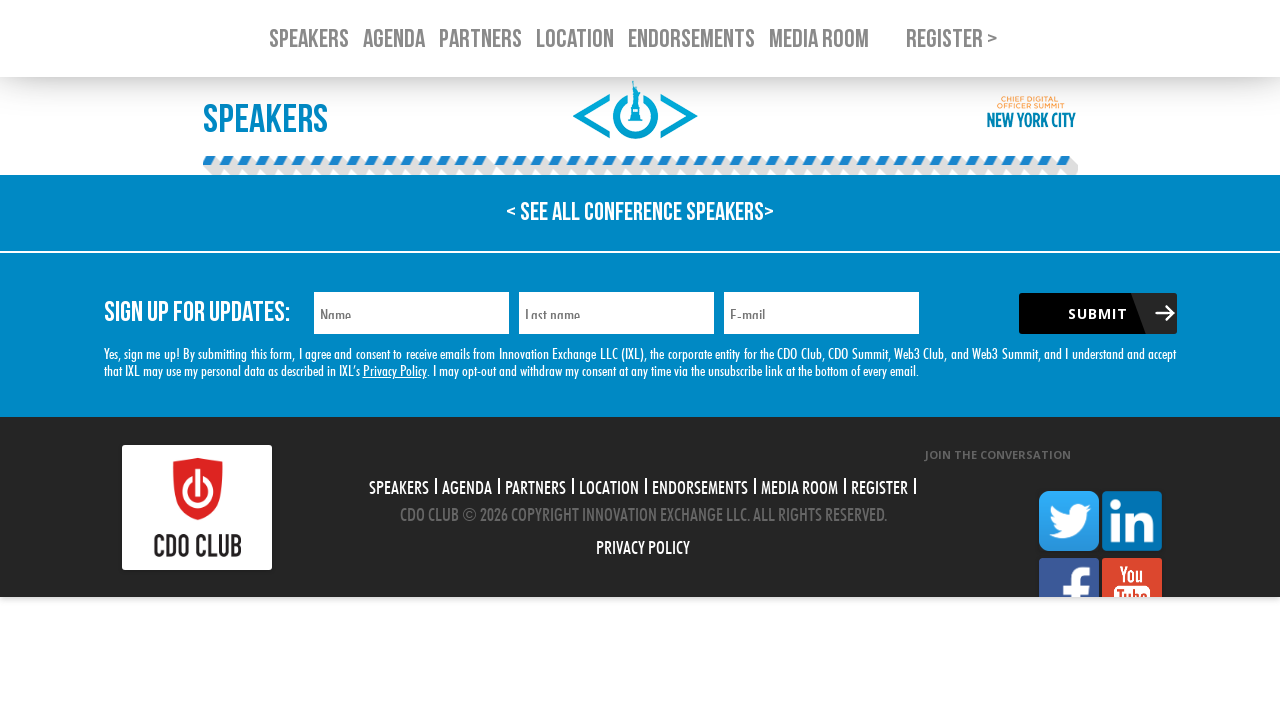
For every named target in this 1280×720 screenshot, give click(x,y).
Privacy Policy (395, 368)
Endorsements (700, 485)
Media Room (799, 485)
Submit (1098, 313)
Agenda (467, 485)
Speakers (399, 485)
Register (879, 485)
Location (609, 485)
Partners (535, 485)
